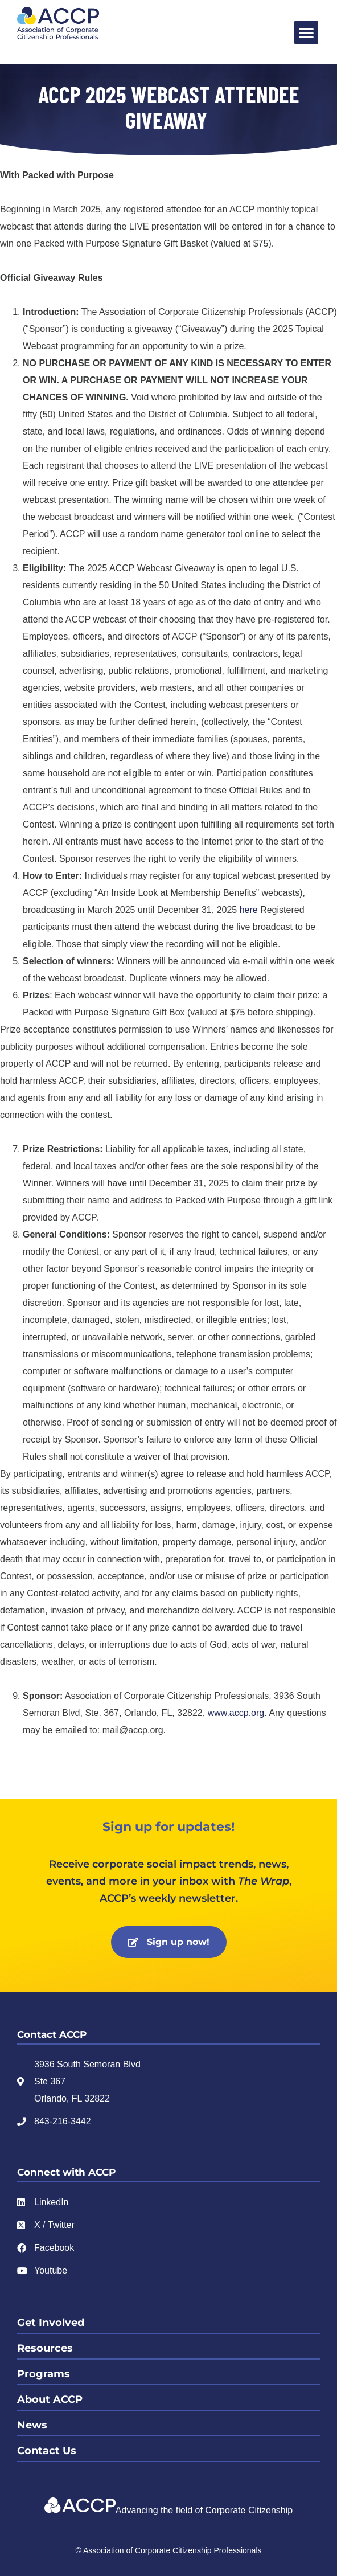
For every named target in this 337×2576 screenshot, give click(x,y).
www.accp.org (236, 1713)
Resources (45, 2348)
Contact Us (46, 2450)
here (249, 910)
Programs (43, 2374)
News (32, 2425)
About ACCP (50, 2399)
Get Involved (50, 2322)
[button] (306, 32)
